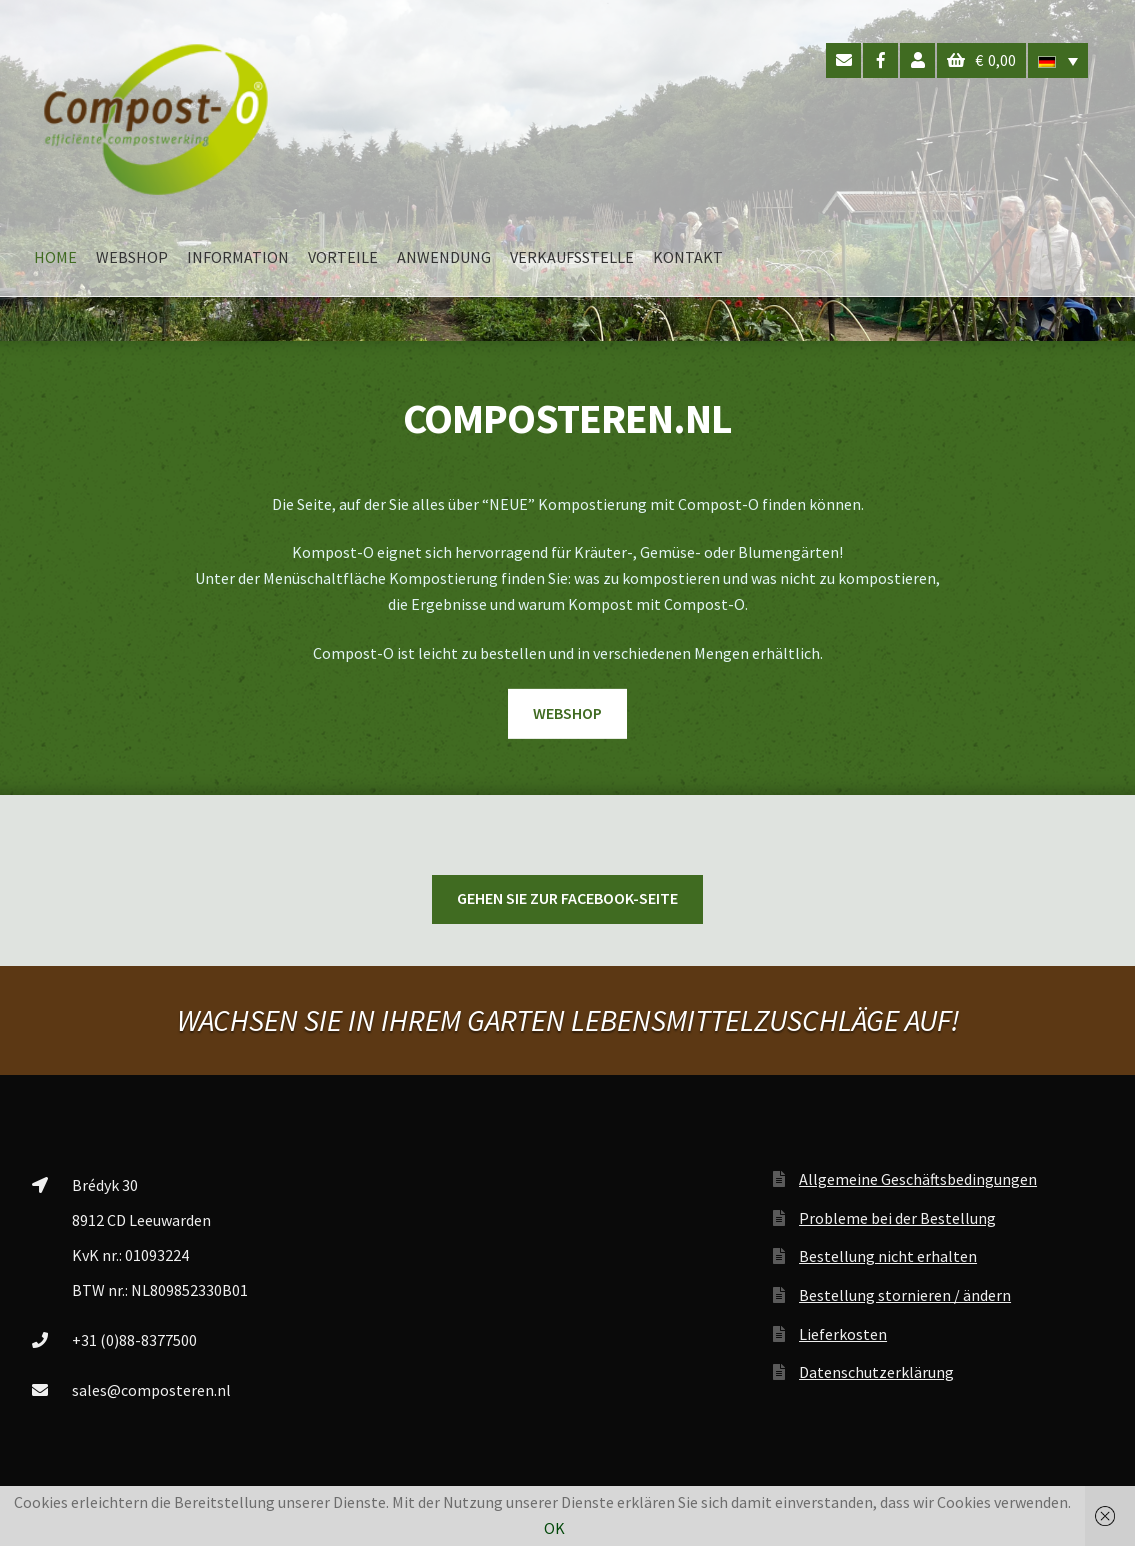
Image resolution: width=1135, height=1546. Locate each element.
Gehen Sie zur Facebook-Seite (567, 898)
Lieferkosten (843, 1334)
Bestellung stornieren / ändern (905, 1295)
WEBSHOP (132, 257)
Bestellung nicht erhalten (888, 1256)
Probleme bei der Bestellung (897, 1218)
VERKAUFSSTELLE (572, 257)
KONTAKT (688, 257)
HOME (55, 257)
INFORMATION (238, 257)
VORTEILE (343, 257)
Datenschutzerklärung (876, 1372)
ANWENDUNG (444, 257)
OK (554, 1528)
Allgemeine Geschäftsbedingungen (918, 1179)
